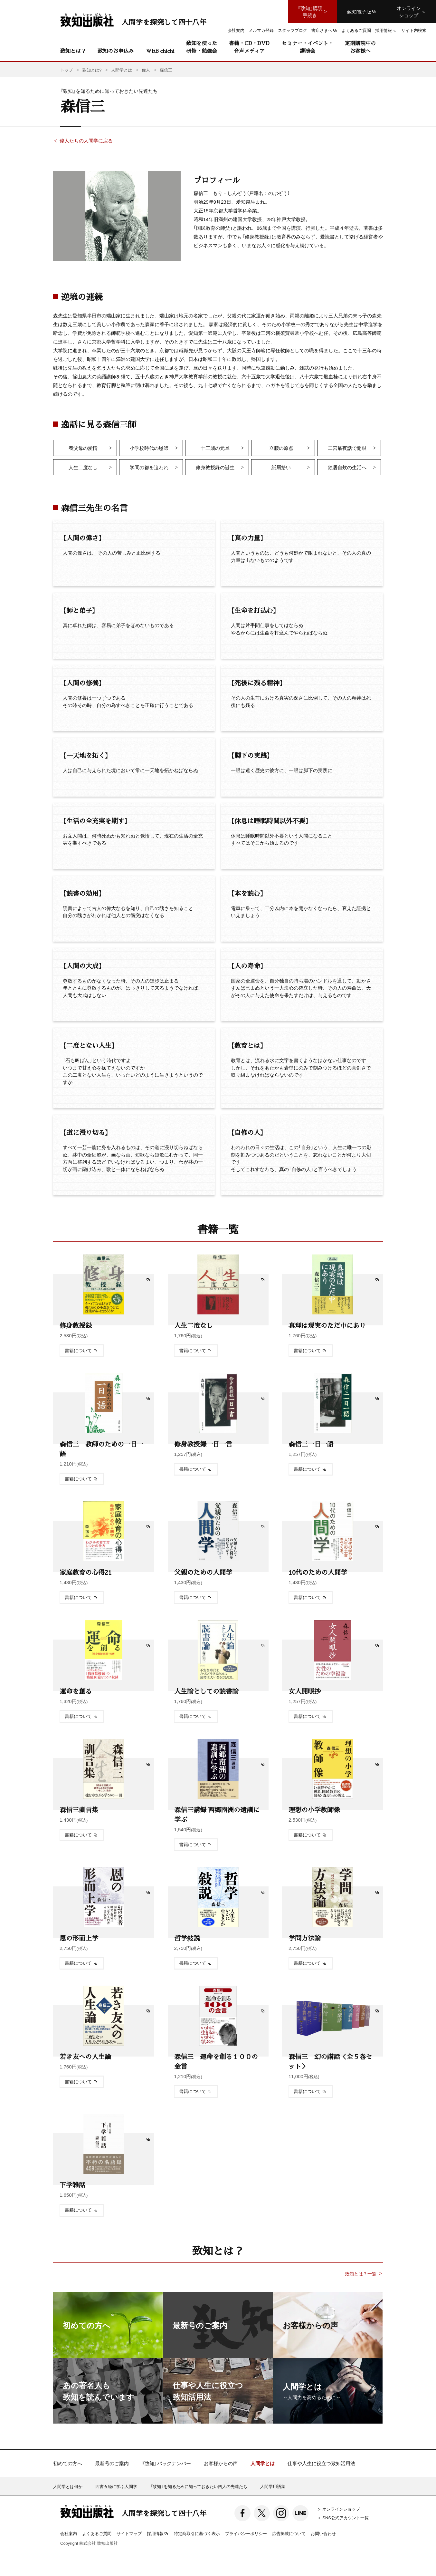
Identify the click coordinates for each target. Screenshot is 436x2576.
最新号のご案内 (112, 2463)
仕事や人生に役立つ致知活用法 (321, 2463)
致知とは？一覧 (360, 2273)
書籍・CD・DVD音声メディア (249, 46)
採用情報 (158, 2533)
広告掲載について (289, 2533)
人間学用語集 (272, 2486)
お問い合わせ (323, 2533)
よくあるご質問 (96, 2533)
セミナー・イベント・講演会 (307, 46)
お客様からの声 (221, 2463)
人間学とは (263, 2463)
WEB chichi (160, 50)
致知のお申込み (116, 50)
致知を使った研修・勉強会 (201, 46)
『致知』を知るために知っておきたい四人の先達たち (198, 2486)
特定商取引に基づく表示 (197, 2533)
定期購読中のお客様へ (360, 46)
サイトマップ (129, 2533)
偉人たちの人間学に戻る (86, 140)
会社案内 (68, 2533)
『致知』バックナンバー (166, 2463)
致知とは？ (73, 50)
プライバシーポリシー (246, 2533)
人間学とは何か (67, 2486)
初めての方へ (67, 2463)
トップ (66, 70)
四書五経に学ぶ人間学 (116, 2486)
